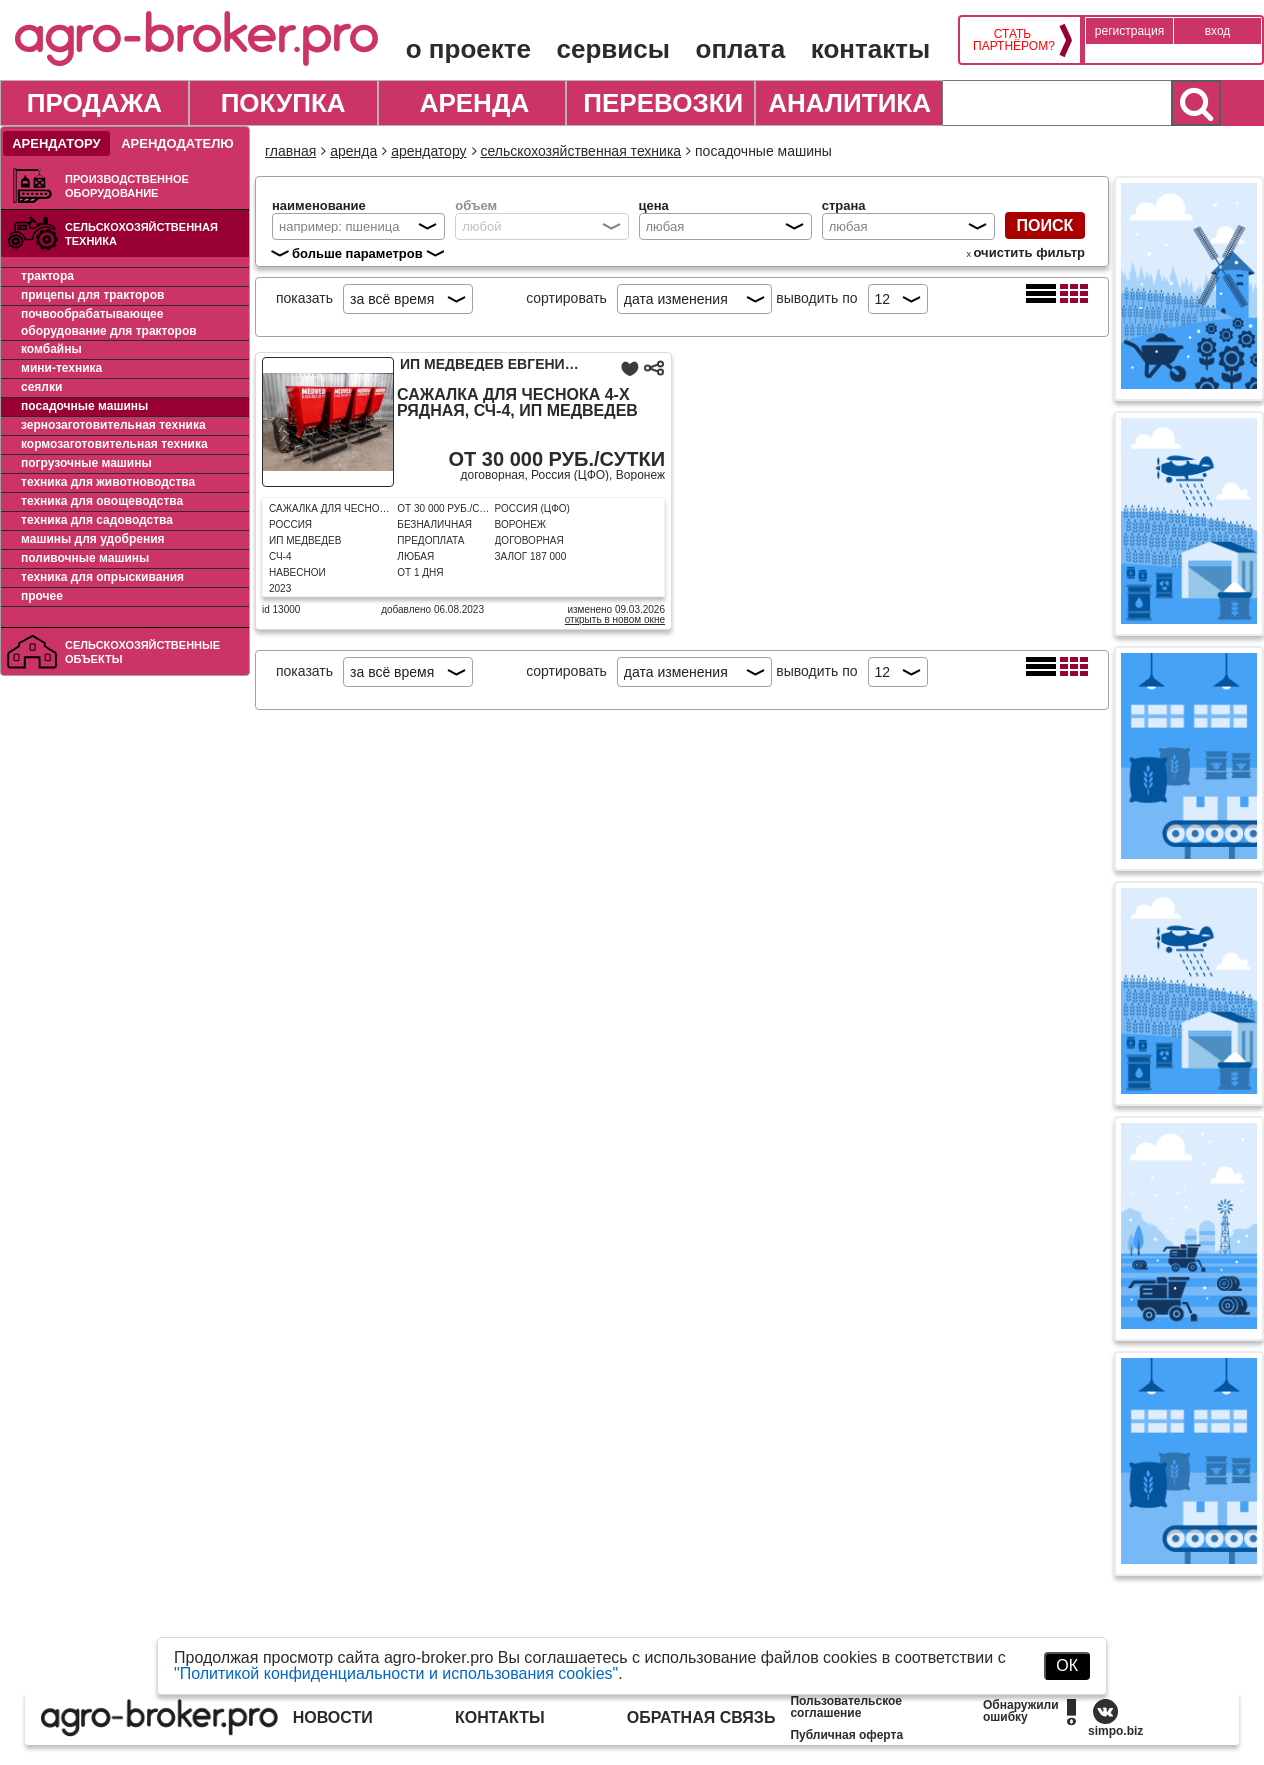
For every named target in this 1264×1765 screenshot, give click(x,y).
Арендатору (56, 143)
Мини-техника (61, 368)
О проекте (468, 49)
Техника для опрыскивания (102, 577)
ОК (1067, 1665)
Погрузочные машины (86, 463)
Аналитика (849, 103)
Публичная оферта (846, 1735)
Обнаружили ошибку (1021, 1711)
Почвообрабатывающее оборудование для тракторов (109, 322)
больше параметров (357, 253)
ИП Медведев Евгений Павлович (529, 364)
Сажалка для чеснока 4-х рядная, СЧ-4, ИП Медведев (517, 403)
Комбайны (51, 349)
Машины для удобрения (93, 539)
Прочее (42, 596)
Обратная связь (701, 1717)
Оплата (741, 49)
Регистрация (1129, 31)
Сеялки (41, 387)
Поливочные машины (85, 558)
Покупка (283, 103)
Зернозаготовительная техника (113, 425)
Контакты (870, 49)
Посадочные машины (84, 406)
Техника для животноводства (108, 482)
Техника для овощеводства (102, 501)
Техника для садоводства (97, 520)
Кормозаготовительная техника (114, 444)
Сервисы (613, 49)
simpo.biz (1115, 1731)
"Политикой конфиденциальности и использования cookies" (396, 1673)
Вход (1218, 31)
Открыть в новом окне (615, 619)
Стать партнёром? (1012, 40)
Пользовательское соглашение (846, 1707)
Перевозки (663, 103)
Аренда (475, 103)
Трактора (47, 276)
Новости (333, 1717)
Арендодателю (177, 143)
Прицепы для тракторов (92, 295)
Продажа (94, 103)
